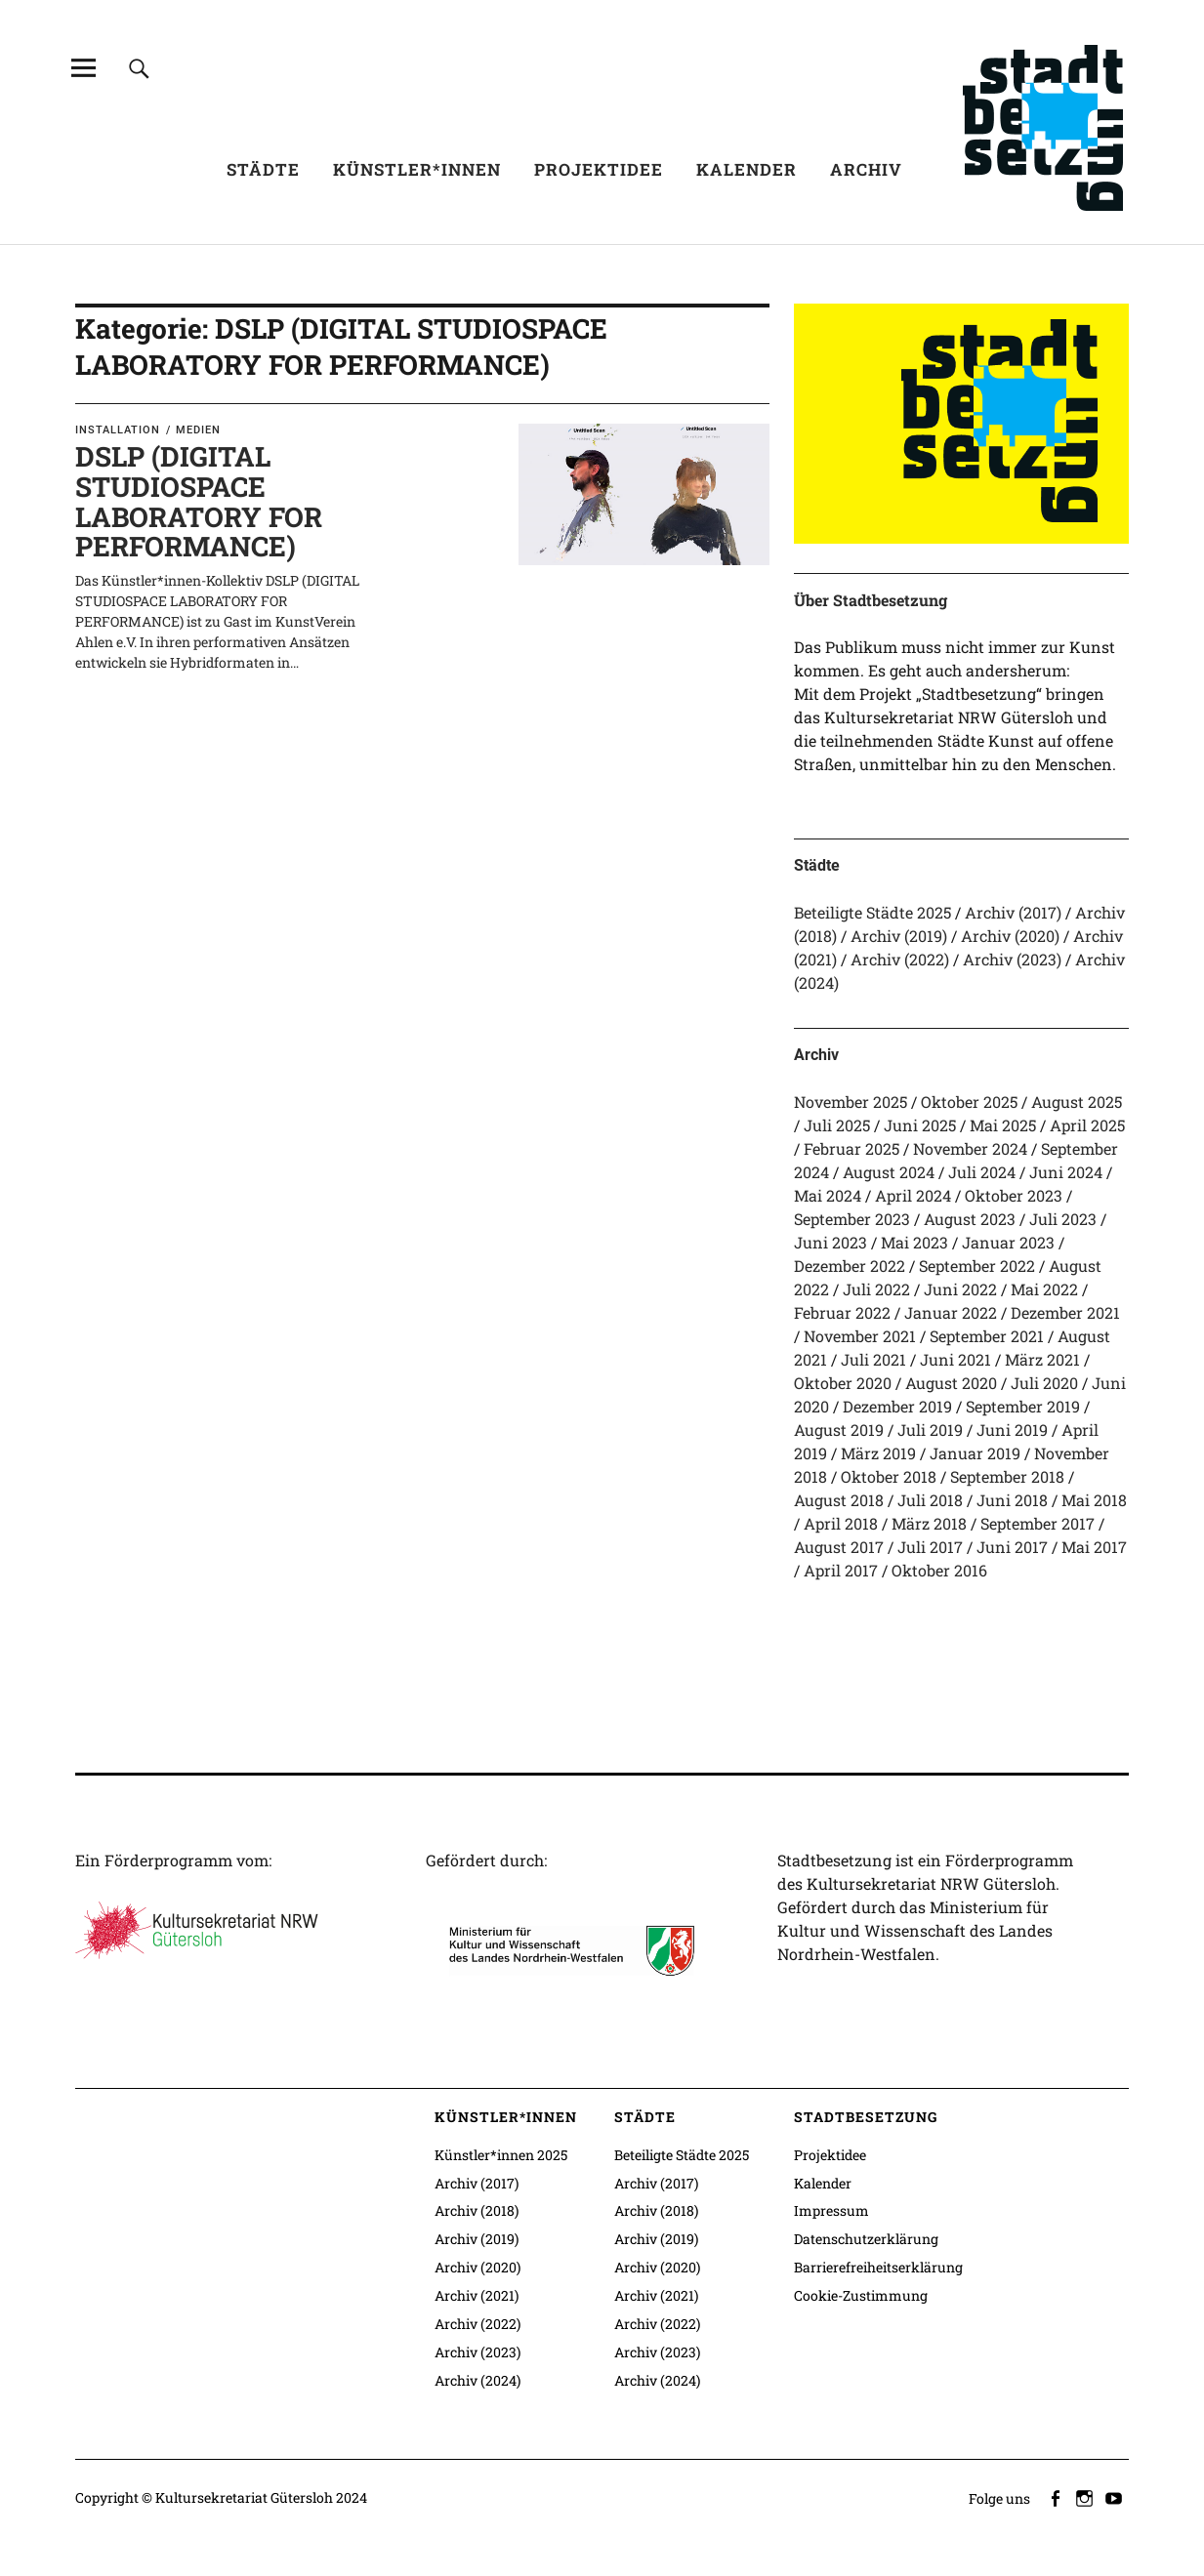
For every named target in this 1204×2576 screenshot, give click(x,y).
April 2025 (1087, 1125)
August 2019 (839, 1429)
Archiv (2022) (900, 959)
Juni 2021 (955, 1359)
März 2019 (878, 1453)
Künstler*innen (417, 169)
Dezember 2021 (1065, 1312)
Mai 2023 (914, 1242)
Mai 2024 (827, 1195)
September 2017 (1037, 1523)
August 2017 (839, 1546)
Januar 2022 (950, 1312)
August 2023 (970, 1218)
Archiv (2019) (899, 935)
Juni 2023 (830, 1242)
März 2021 (1042, 1359)
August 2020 (951, 1382)
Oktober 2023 (1013, 1195)
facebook (1057, 2497)
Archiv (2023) (1012, 959)
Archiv (866, 169)
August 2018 (839, 1500)
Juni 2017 (1012, 1546)
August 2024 (888, 1172)
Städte (263, 169)
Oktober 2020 (843, 1382)
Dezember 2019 (897, 1406)
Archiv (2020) (1010, 935)
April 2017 (841, 1570)
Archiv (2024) (477, 2380)
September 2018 (1007, 1476)
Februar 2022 (842, 1312)
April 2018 (841, 1523)
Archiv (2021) (477, 2295)
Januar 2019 (975, 1453)
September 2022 (977, 1265)
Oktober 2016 (939, 1570)
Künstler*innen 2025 (501, 2155)
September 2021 (987, 1336)
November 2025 (850, 1101)
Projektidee (598, 169)
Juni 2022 (960, 1289)
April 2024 (913, 1195)
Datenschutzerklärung (866, 2238)
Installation (117, 430)
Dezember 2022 (849, 1265)
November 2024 (970, 1148)
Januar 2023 (1008, 1242)
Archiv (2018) (477, 2210)
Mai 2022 (1044, 1289)
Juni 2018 (1012, 1500)
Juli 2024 (982, 1172)
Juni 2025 (920, 1125)
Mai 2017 (1094, 1546)
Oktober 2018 (888, 1476)
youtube (1116, 2497)
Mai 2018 (1094, 1500)
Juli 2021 (873, 1359)
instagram (1086, 2497)
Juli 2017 (930, 1546)
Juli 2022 (876, 1289)
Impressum (831, 2210)
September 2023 (852, 1218)
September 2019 (1023, 1406)
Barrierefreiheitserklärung (878, 2267)
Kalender (746, 169)
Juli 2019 (930, 1429)
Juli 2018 (930, 1500)
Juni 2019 (1012, 1429)
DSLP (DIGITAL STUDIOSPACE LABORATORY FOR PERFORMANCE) (198, 501)
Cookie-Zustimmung (861, 2295)
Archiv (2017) (1013, 912)
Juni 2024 (1065, 1172)
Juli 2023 (1063, 1218)
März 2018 (929, 1523)
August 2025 (1076, 1101)
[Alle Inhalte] (83, 68)
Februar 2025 (851, 1148)
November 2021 (860, 1336)
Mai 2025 (1003, 1125)
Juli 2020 (1044, 1382)
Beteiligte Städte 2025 (872, 912)
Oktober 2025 (969, 1101)
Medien (198, 430)
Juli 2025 (837, 1125)
